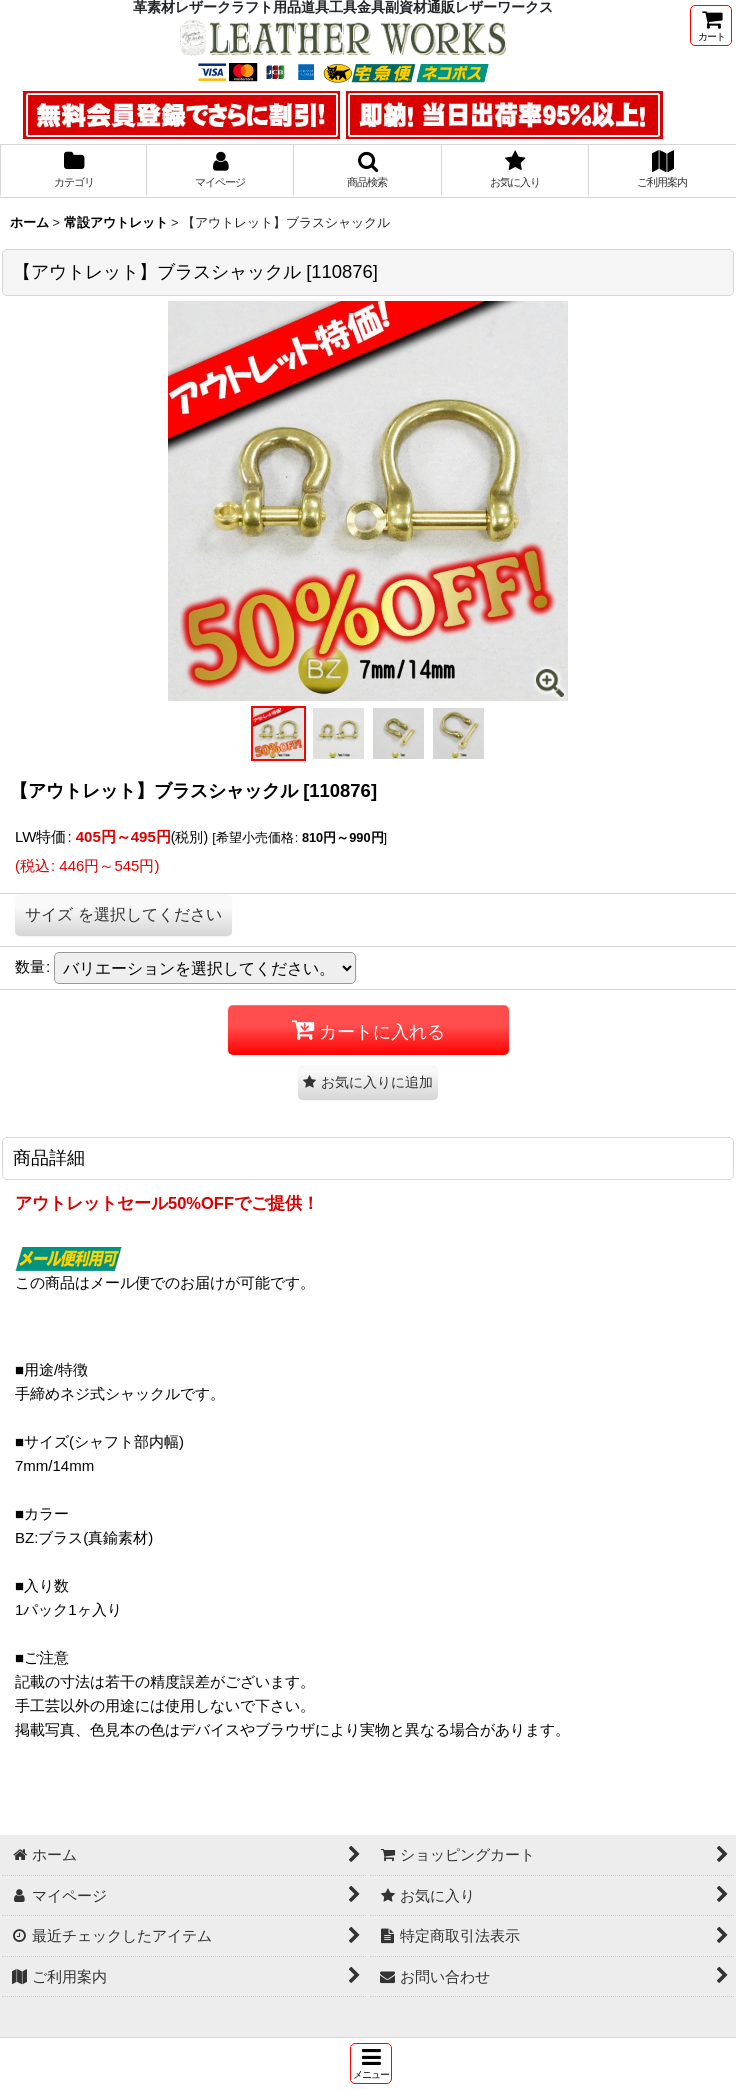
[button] (371, 2063)
